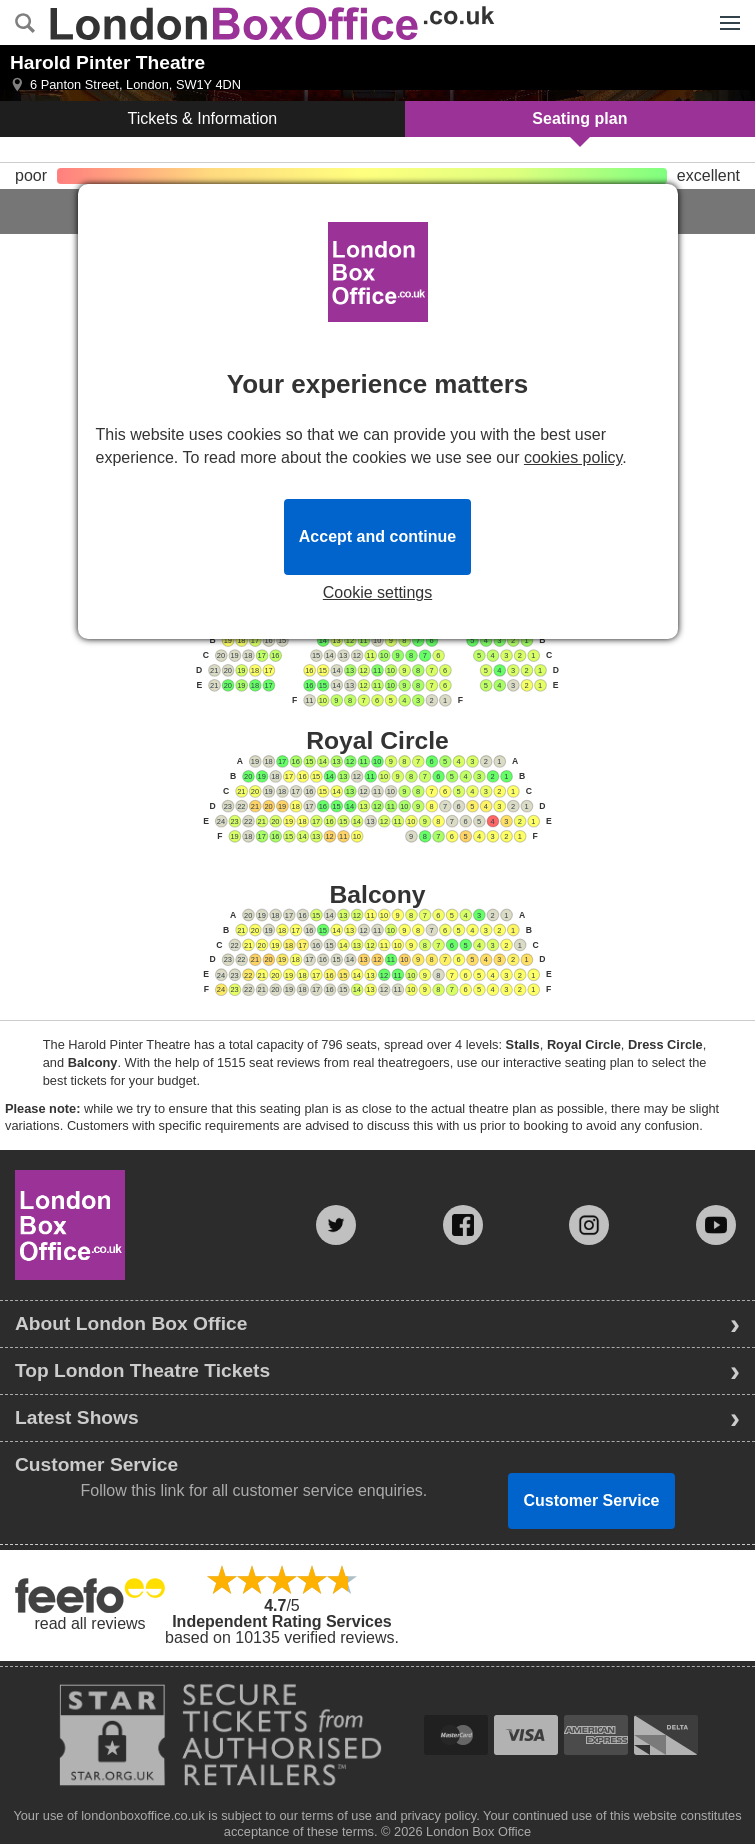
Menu (725, 12)
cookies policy (573, 457)
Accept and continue (377, 536)
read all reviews (89, 1623)
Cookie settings (377, 593)
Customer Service (591, 1500)
